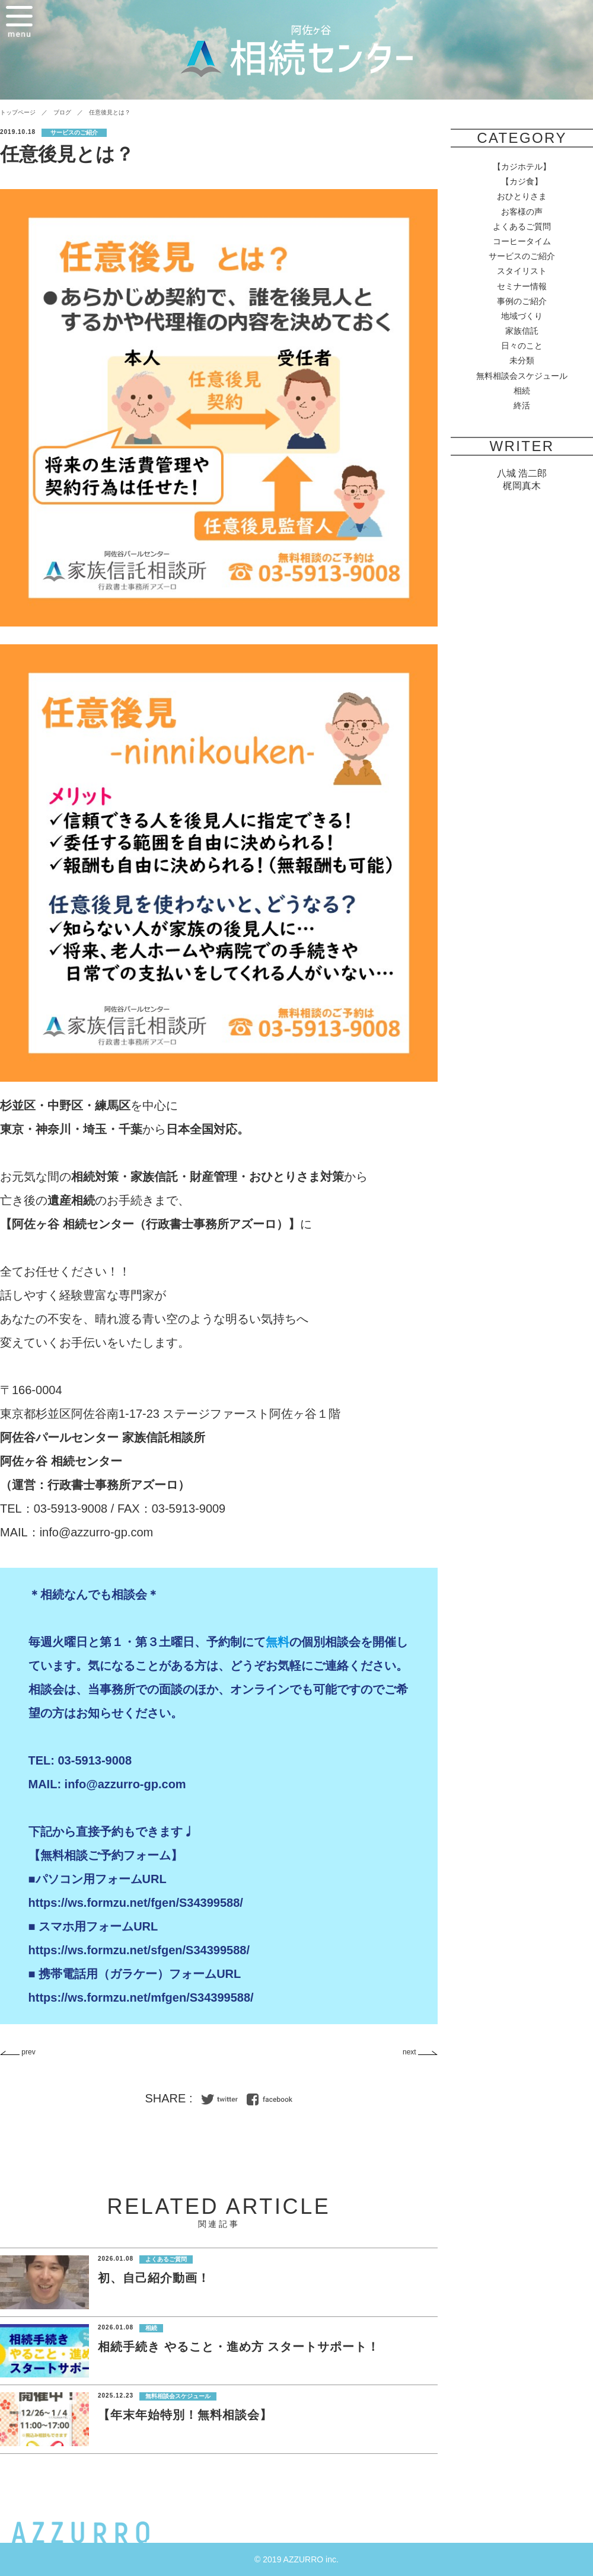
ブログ (62, 112)
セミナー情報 (522, 286)
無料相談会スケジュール (522, 376)
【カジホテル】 (522, 166)
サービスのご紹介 (522, 256)
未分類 (521, 360)
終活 (522, 405)
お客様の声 (522, 211)
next (420, 2052)
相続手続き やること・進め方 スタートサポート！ (239, 2346)
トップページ (18, 112)
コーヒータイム (522, 241)
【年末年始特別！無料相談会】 (185, 2414)
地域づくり (522, 316)
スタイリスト (522, 271)
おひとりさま (522, 196)
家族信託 (521, 330)
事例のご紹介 (522, 301)
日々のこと (522, 345)
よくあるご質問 (522, 226)
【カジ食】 (522, 181)
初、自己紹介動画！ (154, 2277)
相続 (522, 390)
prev (18, 2052)
